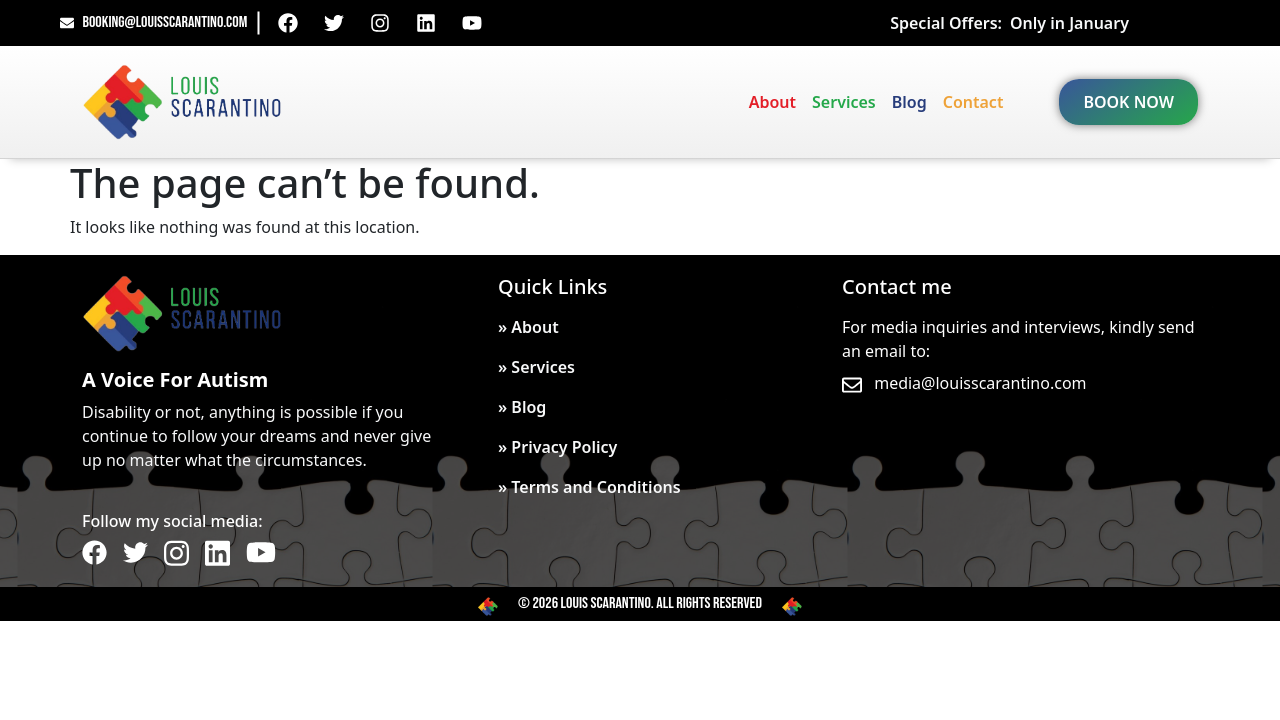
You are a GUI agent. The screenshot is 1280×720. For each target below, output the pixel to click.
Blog (909, 102)
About (772, 102)
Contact (973, 102)
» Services (536, 367)
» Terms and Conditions (589, 487)
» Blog (522, 407)
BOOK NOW (1128, 102)
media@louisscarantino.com (980, 383)
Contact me (897, 286)
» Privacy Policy (557, 447)
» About (528, 327)
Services (844, 102)
